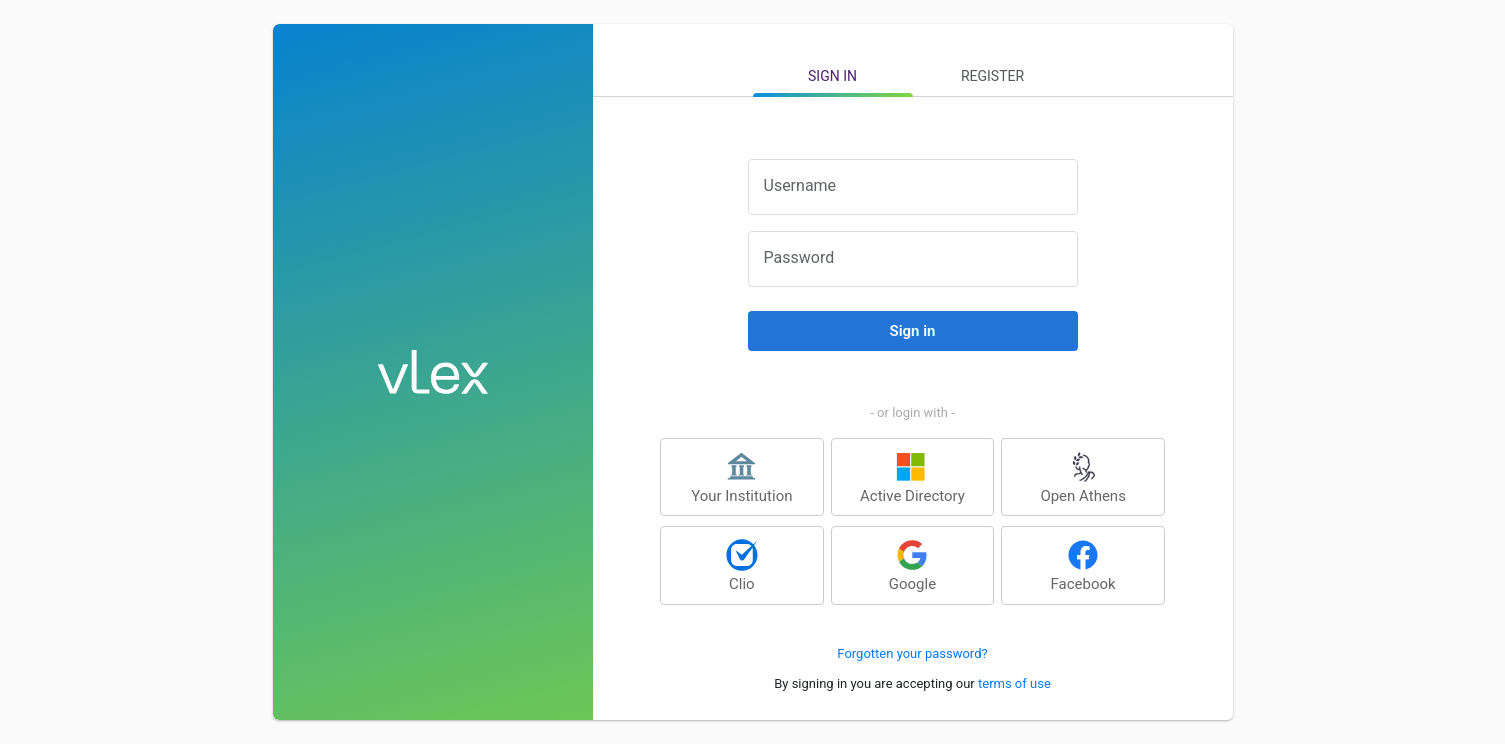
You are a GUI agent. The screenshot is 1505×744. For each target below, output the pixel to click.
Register (992, 76)
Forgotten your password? (912, 653)
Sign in (832, 76)
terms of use (1014, 683)
